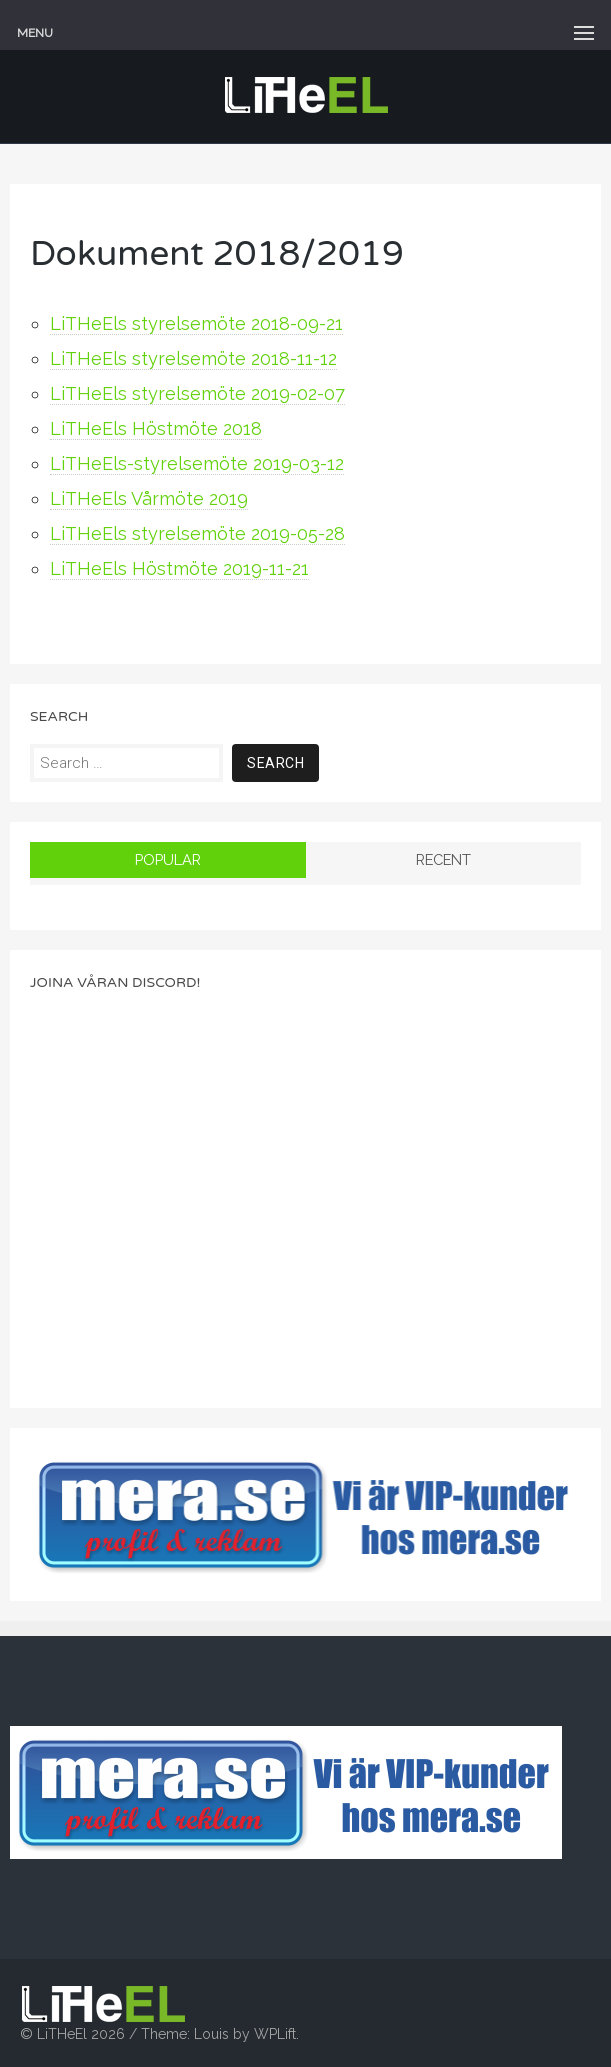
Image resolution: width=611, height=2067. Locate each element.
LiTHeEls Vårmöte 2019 (149, 498)
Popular (168, 859)
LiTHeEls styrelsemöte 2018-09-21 (196, 323)
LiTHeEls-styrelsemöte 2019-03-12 (197, 463)
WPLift (275, 2034)
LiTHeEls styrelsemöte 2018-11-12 (193, 358)
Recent (443, 859)
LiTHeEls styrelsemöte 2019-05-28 (197, 533)
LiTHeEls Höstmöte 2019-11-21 (179, 568)
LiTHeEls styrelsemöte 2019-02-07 (197, 393)
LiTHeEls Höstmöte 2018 (156, 428)
